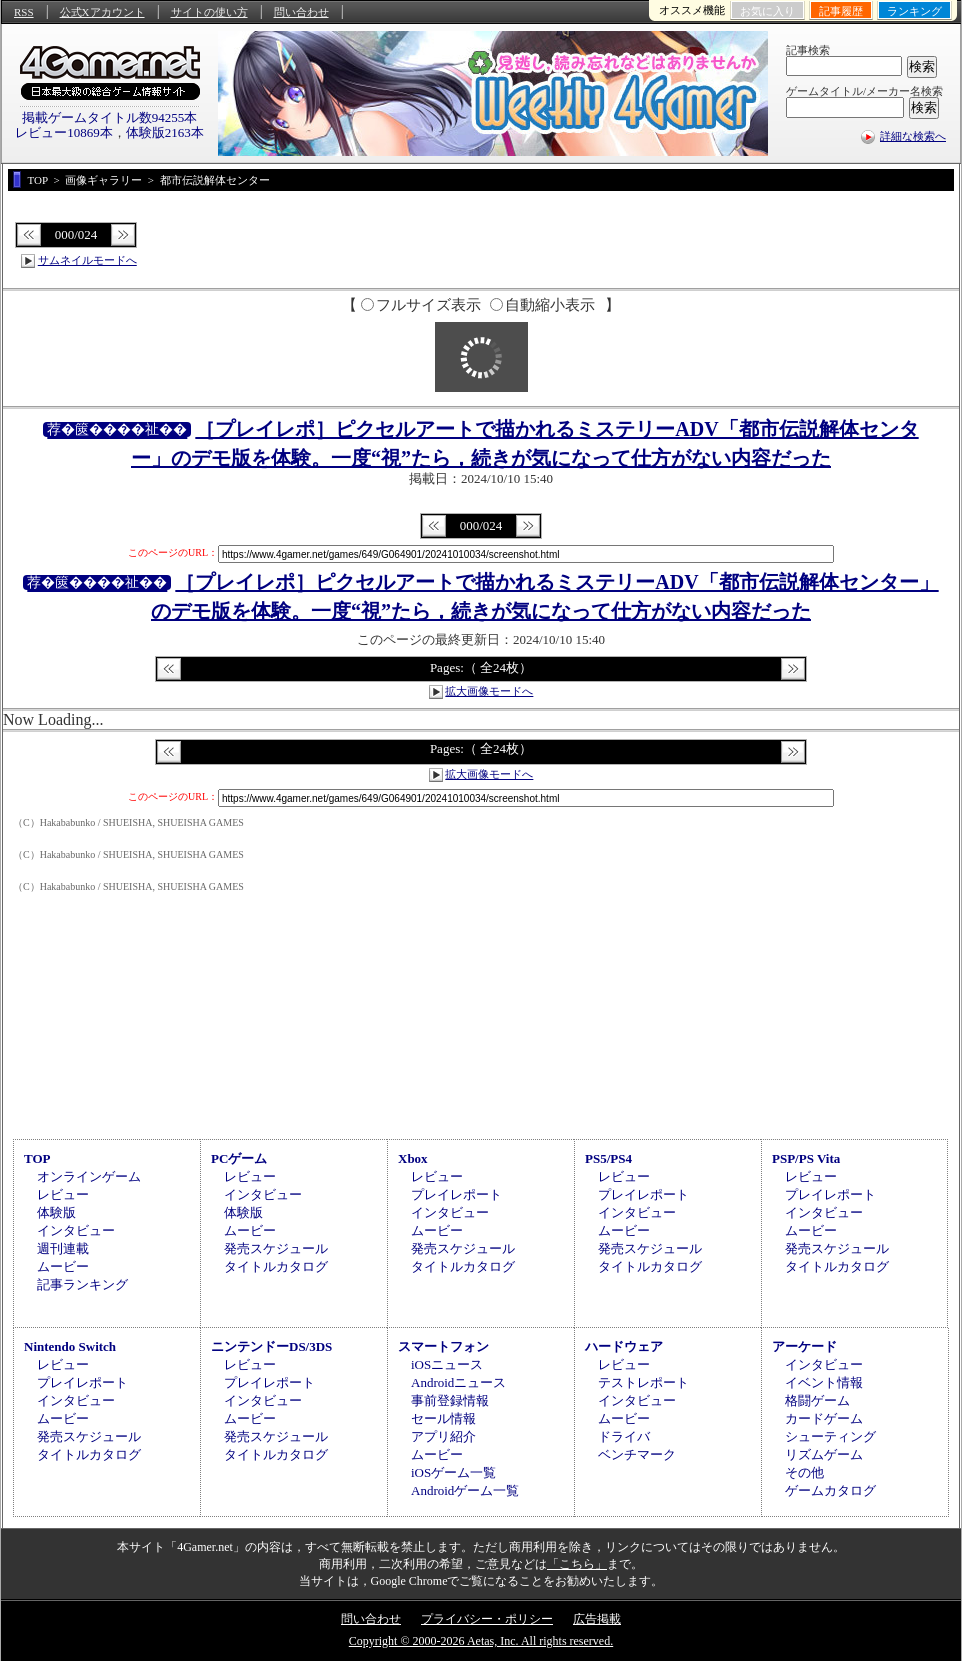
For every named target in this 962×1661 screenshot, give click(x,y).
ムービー (63, 1266)
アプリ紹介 (443, 1436)
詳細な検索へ (913, 136)
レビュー (63, 1194)
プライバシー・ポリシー (487, 1619)
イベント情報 (824, 1382)
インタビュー (76, 1230)
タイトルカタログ (276, 1266)
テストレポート (643, 1382)
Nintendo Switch (70, 1346)
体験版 (56, 1212)
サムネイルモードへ (87, 260)
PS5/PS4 (608, 1158)
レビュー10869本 (64, 132)
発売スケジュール (276, 1248)
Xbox (413, 1158)
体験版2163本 (165, 132)
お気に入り (767, 11)
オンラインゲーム (89, 1176)
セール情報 (443, 1418)
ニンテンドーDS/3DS (271, 1346)
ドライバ (624, 1436)
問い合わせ (301, 12)
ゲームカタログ (830, 1490)
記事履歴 (841, 11)
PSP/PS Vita (806, 1158)
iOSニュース (447, 1364)
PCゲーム (239, 1158)
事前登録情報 (450, 1400)
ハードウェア (624, 1346)
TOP (37, 1158)
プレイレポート (456, 1194)
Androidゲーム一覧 (465, 1490)
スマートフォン (443, 1346)
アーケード (804, 1346)
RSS (24, 12)
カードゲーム (824, 1418)
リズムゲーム (824, 1454)
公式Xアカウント (102, 12)
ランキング (914, 11)
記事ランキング (82, 1284)
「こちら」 (577, 1564)
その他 (804, 1472)
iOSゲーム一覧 (453, 1472)
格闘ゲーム (817, 1400)
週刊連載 (63, 1248)
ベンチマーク (637, 1454)
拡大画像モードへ (489, 691)
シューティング (830, 1436)
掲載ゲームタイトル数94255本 (110, 117)
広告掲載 (597, 1619)
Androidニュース (458, 1382)
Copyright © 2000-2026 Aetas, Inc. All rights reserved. (481, 1641)
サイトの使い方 (209, 12)
